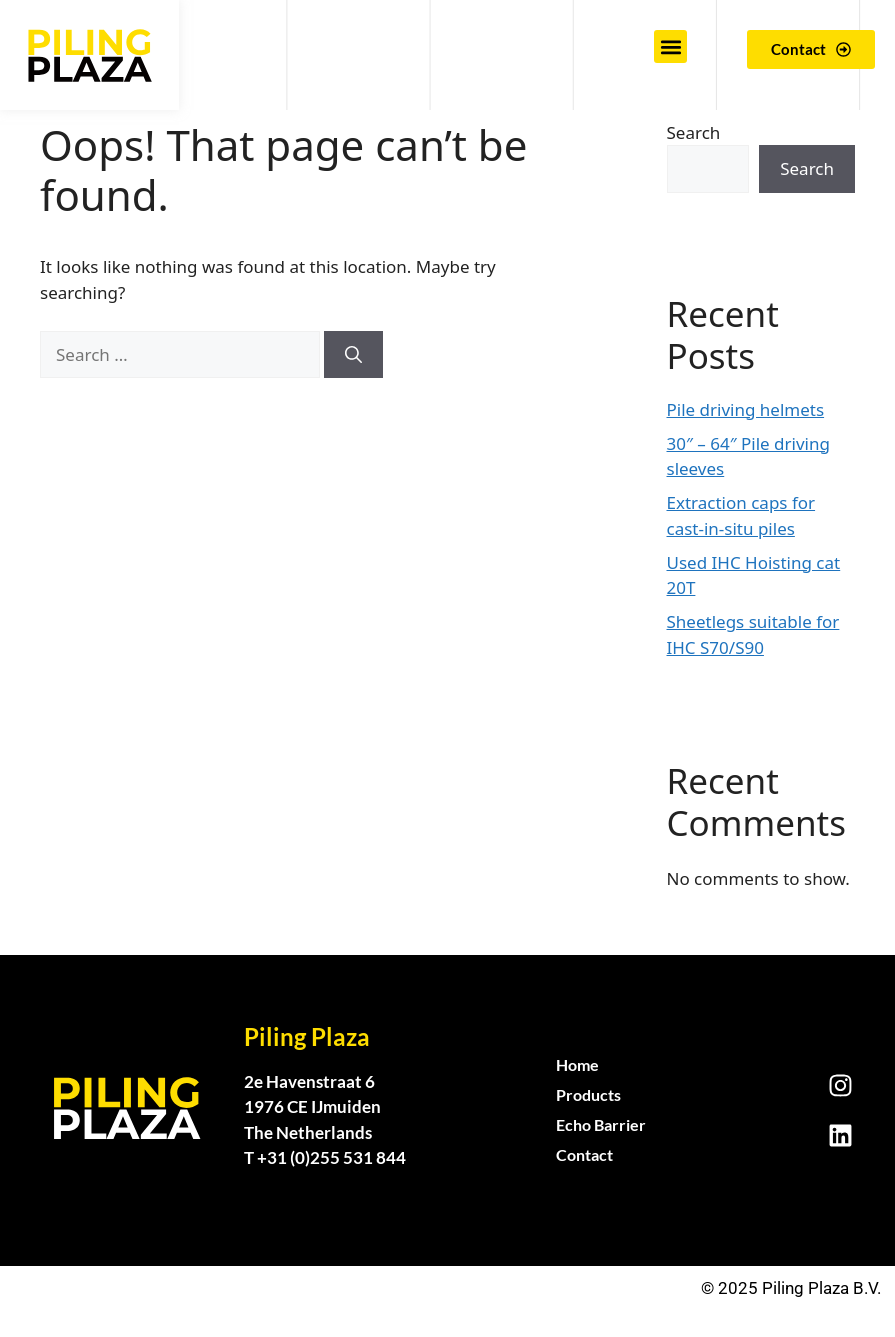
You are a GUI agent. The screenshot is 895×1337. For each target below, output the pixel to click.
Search (694, 132)
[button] (670, 46)
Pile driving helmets (746, 409)
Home (577, 1064)
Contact (584, 1154)
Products (588, 1094)
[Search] (353, 355)
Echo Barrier (601, 1124)
